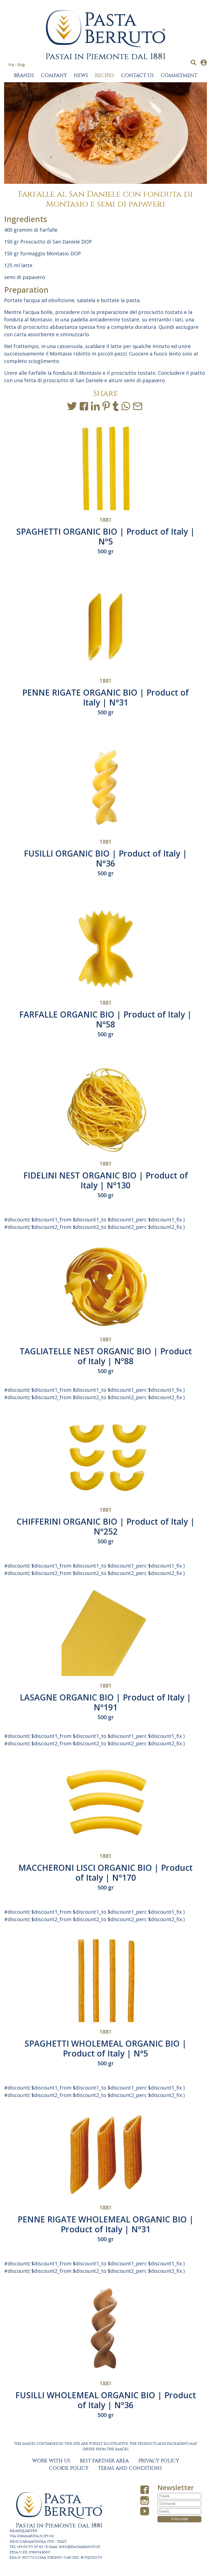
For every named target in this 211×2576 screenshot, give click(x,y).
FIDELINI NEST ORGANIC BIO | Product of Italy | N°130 (105, 1180)
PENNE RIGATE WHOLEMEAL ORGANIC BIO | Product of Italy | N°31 (106, 2224)
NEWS (81, 75)
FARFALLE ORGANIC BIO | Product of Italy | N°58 (105, 1019)
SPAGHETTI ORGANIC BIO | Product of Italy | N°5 (105, 536)
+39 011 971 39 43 (30, 2547)
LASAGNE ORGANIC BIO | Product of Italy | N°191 (105, 1702)
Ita (11, 64)
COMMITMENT (179, 75)
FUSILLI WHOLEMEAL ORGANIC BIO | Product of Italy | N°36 (105, 2400)
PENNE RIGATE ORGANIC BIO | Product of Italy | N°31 (105, 697)
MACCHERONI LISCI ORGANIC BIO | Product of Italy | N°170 (105, 1872)
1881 (105, 519)
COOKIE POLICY (68, 2468)
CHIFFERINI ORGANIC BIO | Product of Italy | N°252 (105, 1526)
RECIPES (104, 75)
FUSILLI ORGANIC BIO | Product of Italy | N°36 (105, 858)
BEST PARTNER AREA (104, 2461)
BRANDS (24, 75)
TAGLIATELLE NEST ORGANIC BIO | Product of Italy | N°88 (106, 1356)
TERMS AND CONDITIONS (130, 2468)
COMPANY (54, 75)
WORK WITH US (51, 2461)
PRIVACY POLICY (158, 2461)
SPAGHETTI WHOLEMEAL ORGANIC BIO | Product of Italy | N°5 (105, 2048)
